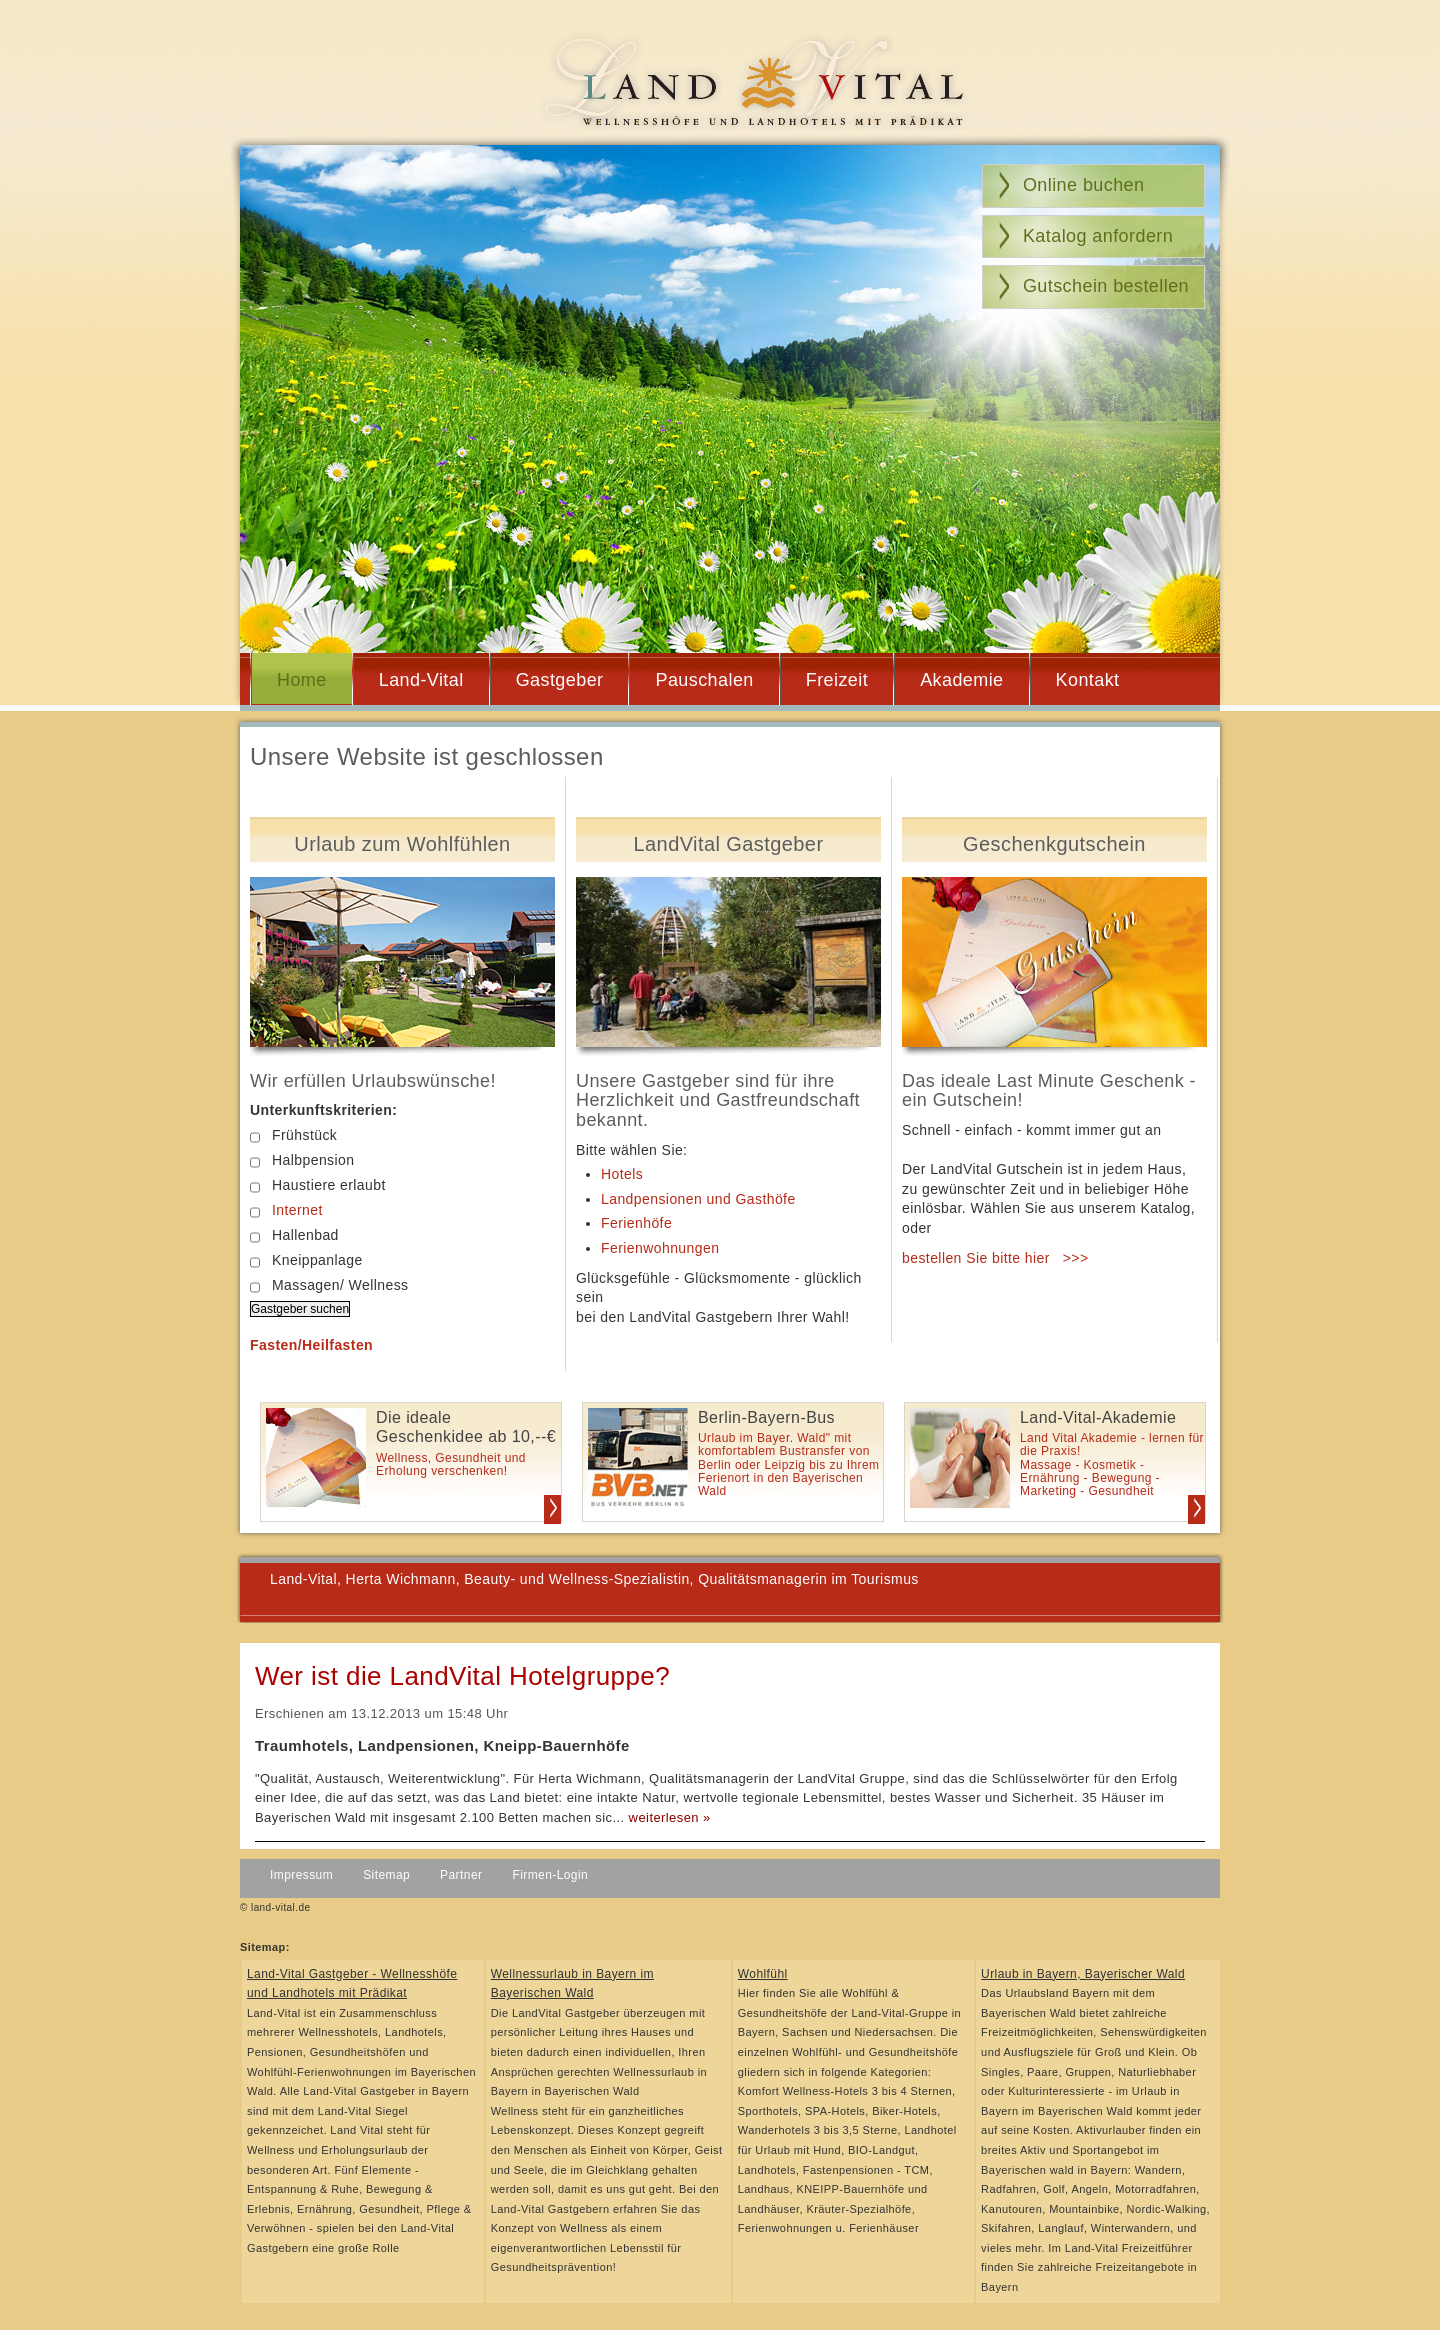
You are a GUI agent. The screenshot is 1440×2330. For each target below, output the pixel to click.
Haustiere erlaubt (318, 1185)
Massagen (295, 1285)
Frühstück (293, 1135)
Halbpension (302, 1160)
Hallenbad (294, 1235)
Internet (297, 1210)
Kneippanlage (306, 1260)
